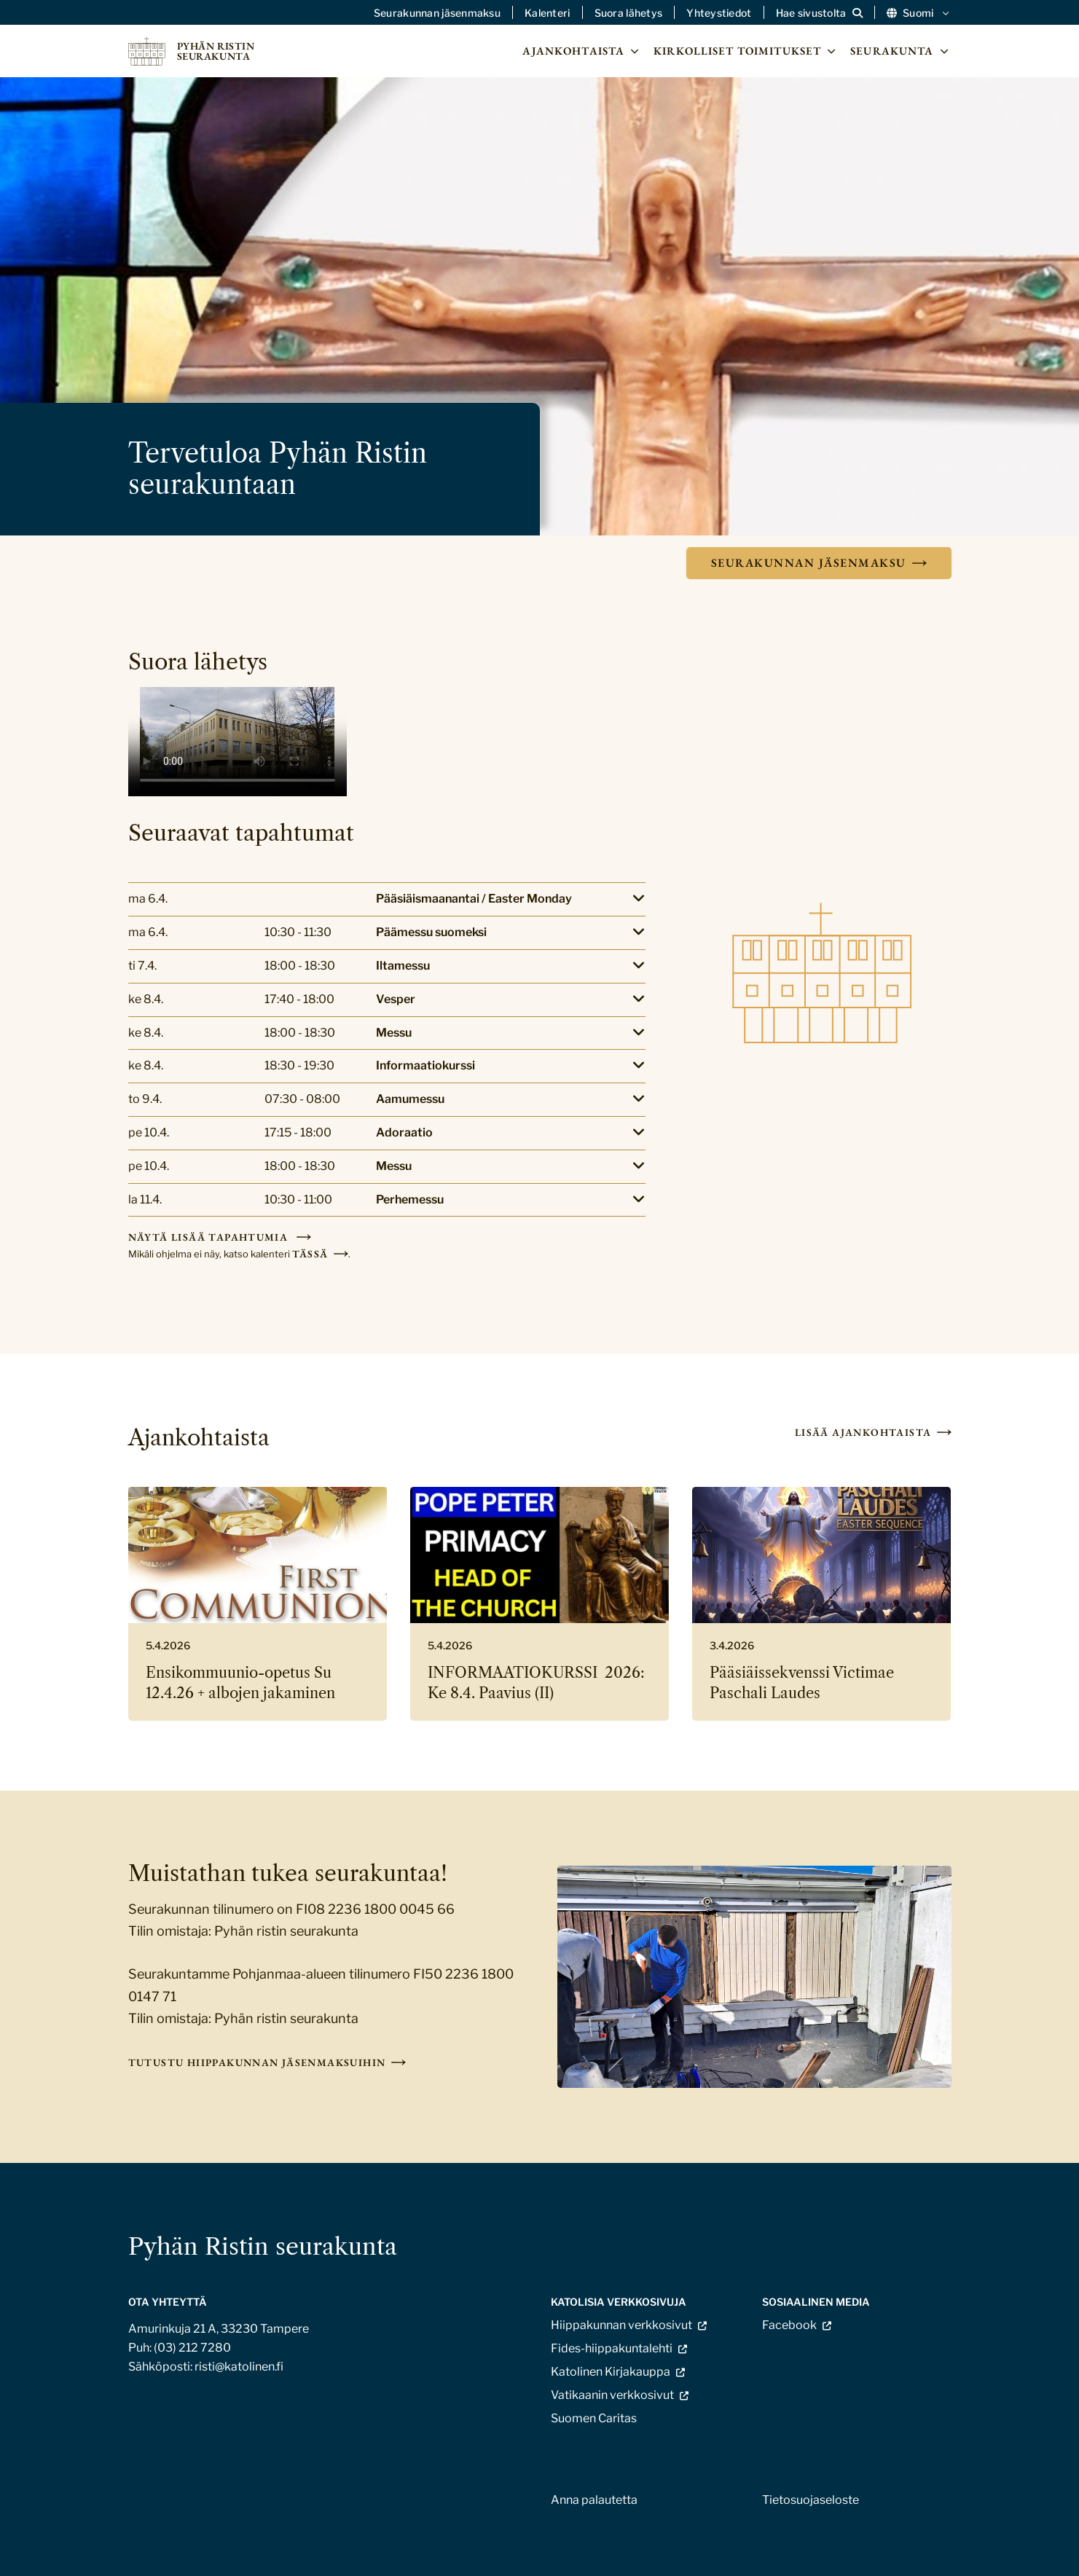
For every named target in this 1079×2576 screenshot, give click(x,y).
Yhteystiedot (718, 13)
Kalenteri (547, 13)
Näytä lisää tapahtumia (209, 1237)
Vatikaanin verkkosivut (612, 2395)
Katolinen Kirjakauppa (610, 2372)
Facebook (789, 2325)
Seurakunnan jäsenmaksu (437, 13)
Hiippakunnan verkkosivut (621, 2325)
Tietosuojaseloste (810, 2500)
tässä (310, 1253)
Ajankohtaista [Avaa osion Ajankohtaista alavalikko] (582, 51)
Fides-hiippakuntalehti (611, 2348)
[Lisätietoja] (387, 899)
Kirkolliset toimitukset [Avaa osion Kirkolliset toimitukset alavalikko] (746, 51)
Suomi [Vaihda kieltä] (919, 13)
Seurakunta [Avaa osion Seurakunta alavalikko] (900, 51)
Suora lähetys (629, 13)
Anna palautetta (594, 2500)
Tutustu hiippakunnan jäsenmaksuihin (257, 2062)
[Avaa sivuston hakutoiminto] (819, 13)
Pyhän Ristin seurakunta (262, 2246)
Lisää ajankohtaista (863, 1432)
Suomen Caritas (594, 2418)
